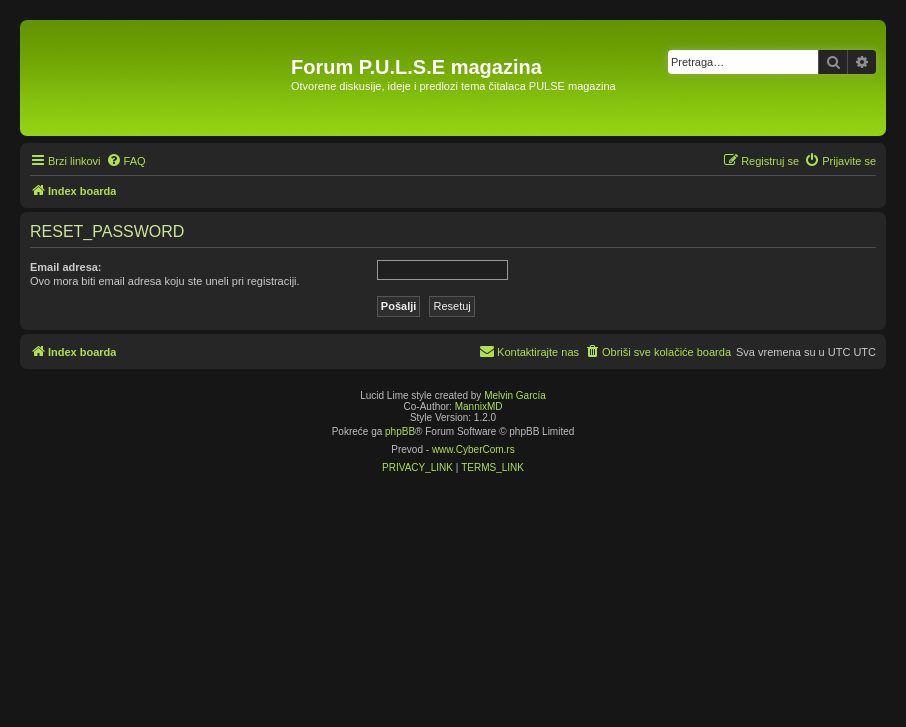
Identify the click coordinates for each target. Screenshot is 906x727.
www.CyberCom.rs (473, 449)
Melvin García (515, 395)
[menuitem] (126, 161)
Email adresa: (66, 267)
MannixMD (479, 406)
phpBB (400, 431)
